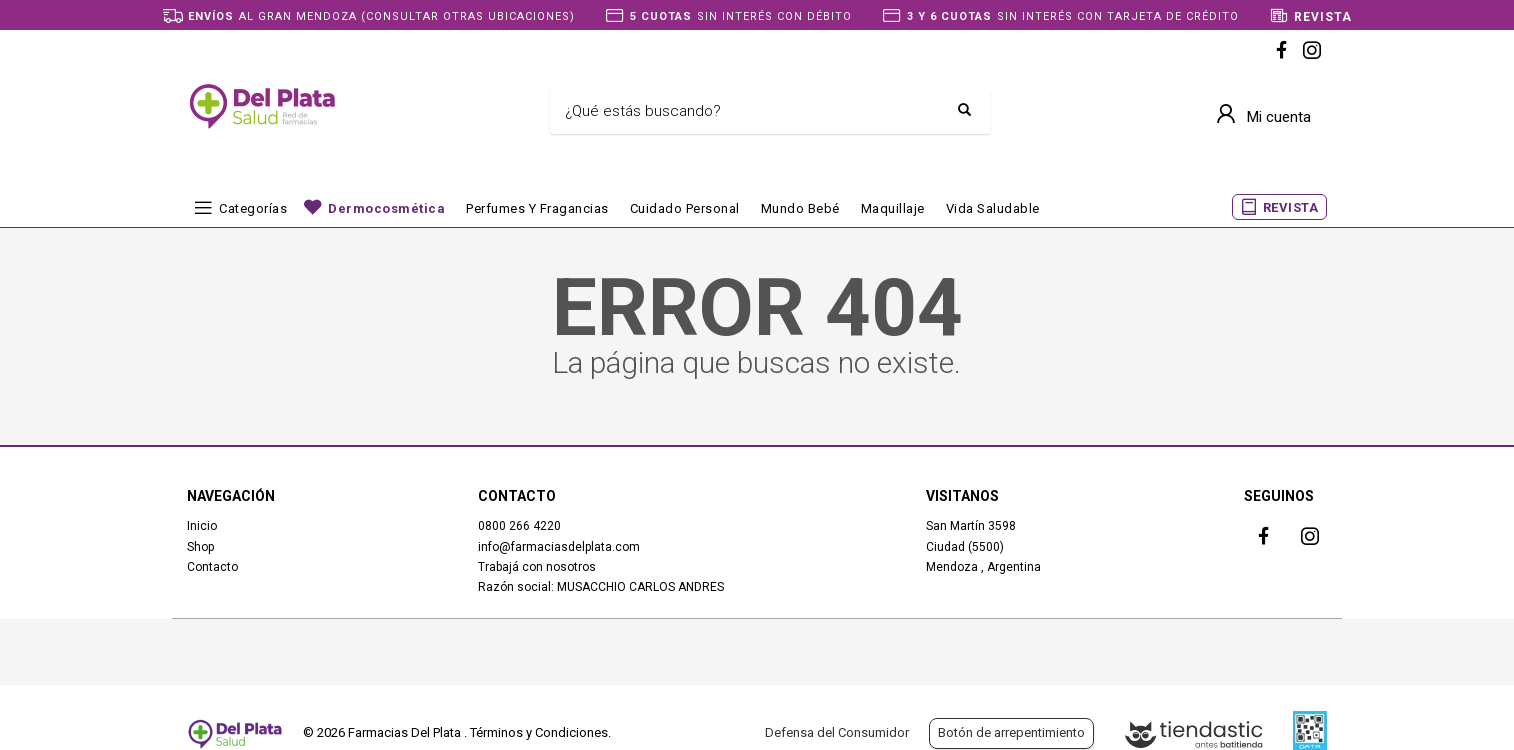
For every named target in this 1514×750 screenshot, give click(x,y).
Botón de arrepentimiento (1011, 732)
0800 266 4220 (519, 526)
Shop (200, 547)
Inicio (202, 526)
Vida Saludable (993, 208)
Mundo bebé (800, 208)
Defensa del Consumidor (837, 732)
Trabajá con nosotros (537, 567)
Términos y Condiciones (539, 732)
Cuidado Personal (685, 208)
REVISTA (1291, 207)
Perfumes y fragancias (537, 208)
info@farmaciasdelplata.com (559, 547)
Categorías (253, 208)
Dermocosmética (386, 208)
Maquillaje (893, 208)
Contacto (212, 567)
